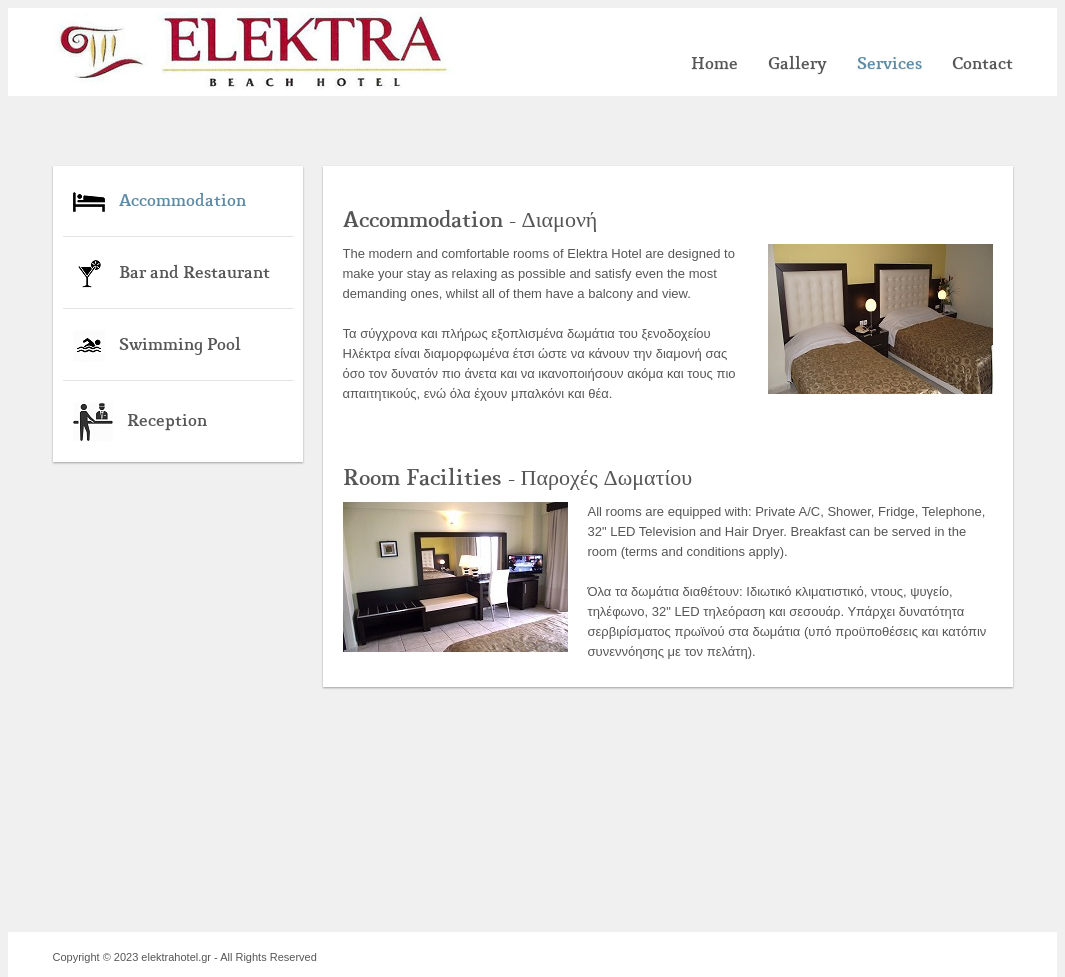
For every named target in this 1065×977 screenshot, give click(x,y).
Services (889, 64)
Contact (982, 64)
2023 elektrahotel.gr (162, 957)
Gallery (797, 64)
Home (714, 64)
